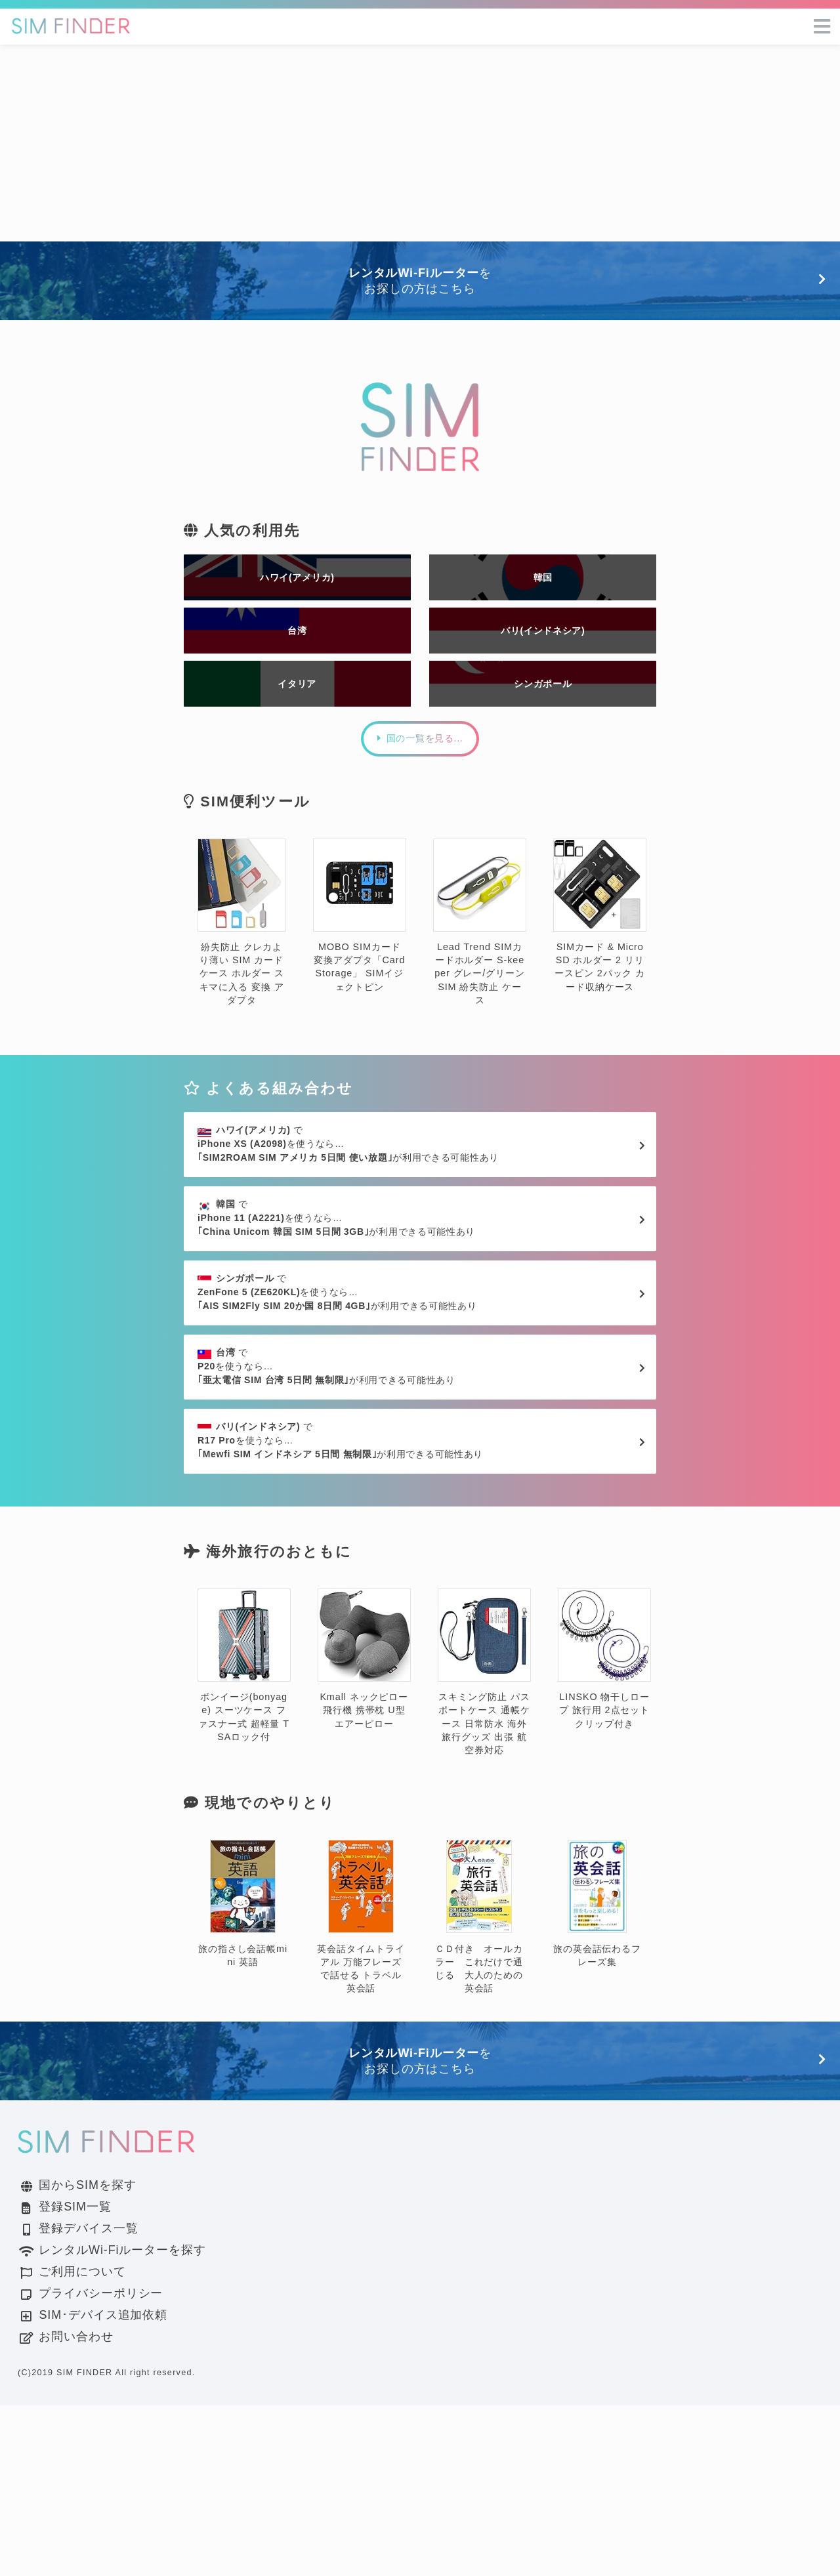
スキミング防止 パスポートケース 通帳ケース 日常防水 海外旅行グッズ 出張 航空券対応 (484, 1843)
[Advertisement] (420, 143)
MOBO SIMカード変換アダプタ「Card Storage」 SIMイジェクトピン (360, 972)
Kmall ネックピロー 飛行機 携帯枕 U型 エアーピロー (364, 1830)
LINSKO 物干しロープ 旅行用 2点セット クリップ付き (604, 1830)
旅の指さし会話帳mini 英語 (242, 2075)
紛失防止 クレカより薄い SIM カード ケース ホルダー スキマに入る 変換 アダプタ (241, 979)
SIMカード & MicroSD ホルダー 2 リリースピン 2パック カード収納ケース (600, 972)
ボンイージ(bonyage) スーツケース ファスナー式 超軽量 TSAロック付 (244, 1836)
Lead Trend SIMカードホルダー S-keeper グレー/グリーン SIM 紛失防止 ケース (480, 979)
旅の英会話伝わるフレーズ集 (597, 2075)
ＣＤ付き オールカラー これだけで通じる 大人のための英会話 (479, 2088)
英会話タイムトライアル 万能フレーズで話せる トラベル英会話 (361, 2088)
